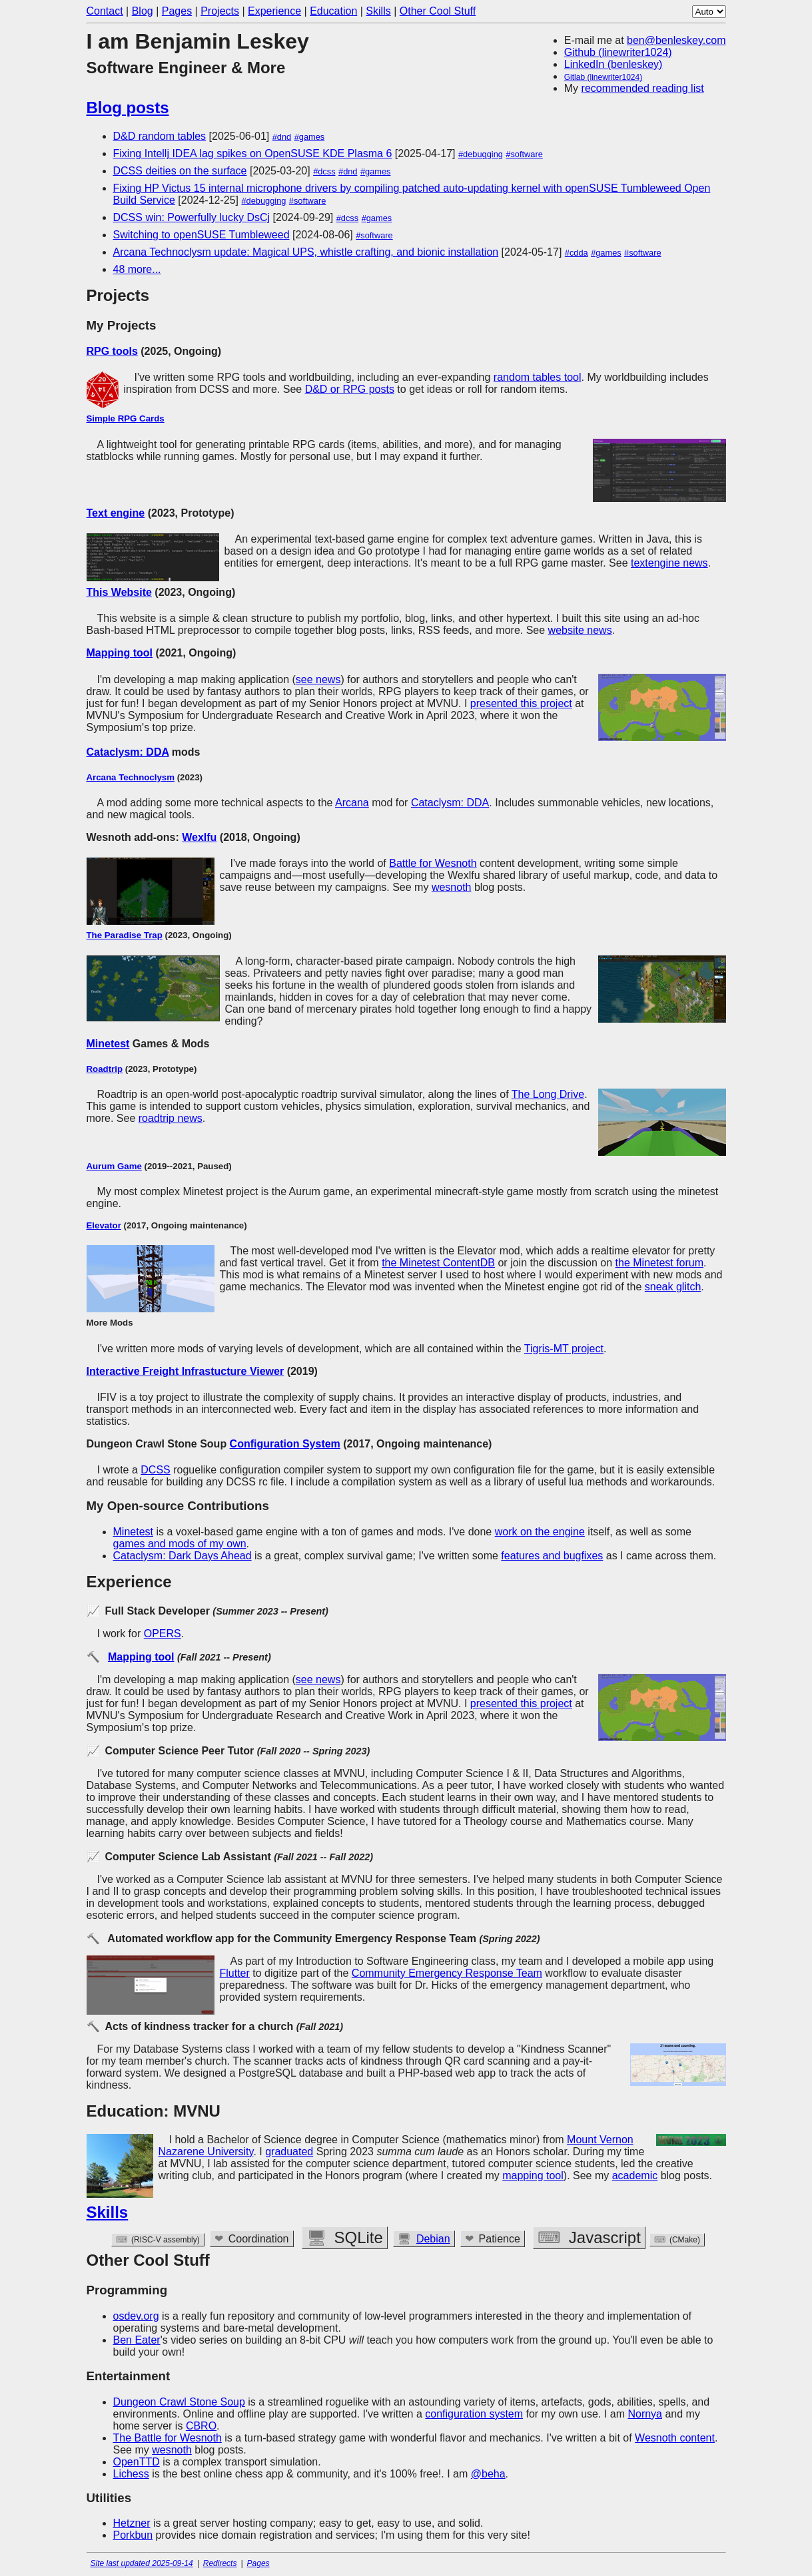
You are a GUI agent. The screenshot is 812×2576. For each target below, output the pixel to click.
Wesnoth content (675, 2438)
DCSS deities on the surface (180, 170)
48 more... (137, 269)
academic (634, 2175)
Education (333, 11)
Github (234, 2237)
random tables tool (538, 377)
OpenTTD (136, 2461)
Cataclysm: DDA (128, 752)
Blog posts (128, 108)
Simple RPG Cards (126, 418)
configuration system (474, 2414)
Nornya (644, 2414)
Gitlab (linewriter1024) (603, 77)
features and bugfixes (552, 1555)
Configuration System (285, 1443)
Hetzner (132, 2523)
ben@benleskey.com (676, 40)
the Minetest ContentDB (438, 1262)
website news (580, 630)
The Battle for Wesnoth (167, 2438)
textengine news (669, 563)
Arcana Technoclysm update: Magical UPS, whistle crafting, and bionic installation (306, 252)
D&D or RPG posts (349, 389)
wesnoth (452, 887)
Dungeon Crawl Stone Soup (179, 2402)
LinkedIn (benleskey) (613, 64)
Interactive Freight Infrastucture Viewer (185, 1371)
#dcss (324, 171)
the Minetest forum (659, 1262)
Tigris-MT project (564, 1348)
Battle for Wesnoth (432, 863)
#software (524, 154)
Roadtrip (105, 1069)
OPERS (162, 1633)
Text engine (116, 513)
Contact (105, 11)
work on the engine (540, 1531)
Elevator (104, 1225)
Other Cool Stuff (438, 11)
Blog (142, 11)
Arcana (352, 802)
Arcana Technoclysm (131, 777)
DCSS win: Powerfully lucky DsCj (191, 217)
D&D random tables (159, 136)
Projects (220, 11)
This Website (119, 592)
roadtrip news (171, 1118)
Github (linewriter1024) (618, 52)
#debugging (480, 154)
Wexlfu (199, 837)
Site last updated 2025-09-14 (142, 2563)
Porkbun (133, 2535)
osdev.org (136, 2316)
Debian (469, 2238)
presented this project (521, 703)
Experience (274, 11)
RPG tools (112, 351)
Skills (378, 11)
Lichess (131, 2473)
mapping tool (533, 2175)
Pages (177, 11)
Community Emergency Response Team (447, 1973)
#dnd (281, 137)
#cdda (576, 253)
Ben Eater (137, 2340)
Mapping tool (120, 652)
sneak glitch (673, 1286)
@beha (488, 2473)
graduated (289, 2151)
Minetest (108, 1043)
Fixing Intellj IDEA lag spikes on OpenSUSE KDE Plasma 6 (252, 153)
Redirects (220, 2563)
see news (318, 679)
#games (309, 137)
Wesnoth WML (383, 2238)
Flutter (235, 1973)
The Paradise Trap (125, 935)
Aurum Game (114, 1166)
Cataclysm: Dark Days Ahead (182, 1555)
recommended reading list (643, 88)
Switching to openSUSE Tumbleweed (201, 234)
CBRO (201, 2426)
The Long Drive (548, 1094)
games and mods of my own (179, 1543)
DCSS (155, 1469)
